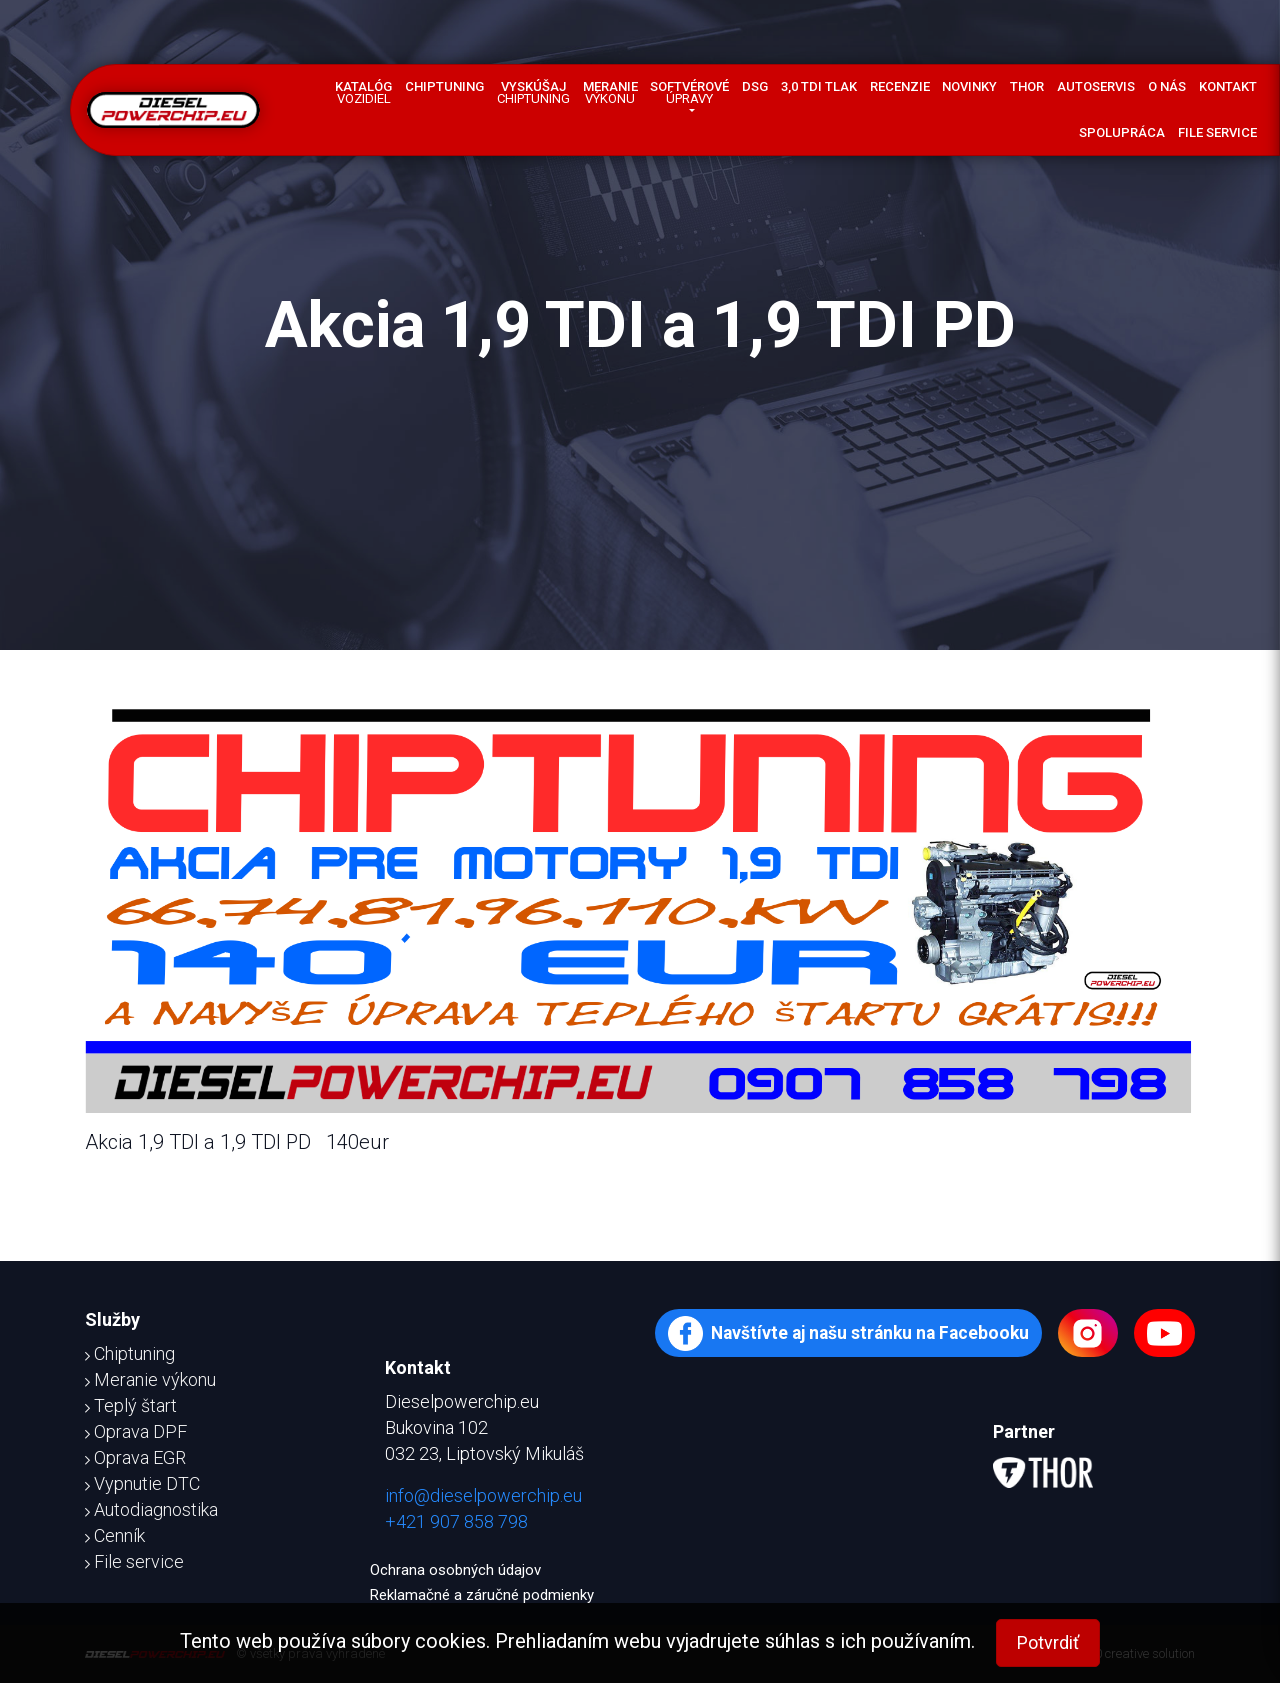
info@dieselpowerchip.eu (483, 1495)
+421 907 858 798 (456, 1521)
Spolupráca (1122, 132)
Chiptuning (444, 86)
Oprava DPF (136, 1431)
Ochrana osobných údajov (455, 1570)
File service (1217, 132)
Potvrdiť (1048, 1642)
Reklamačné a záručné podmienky (482, 1595)
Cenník (115, 1535)
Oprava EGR (135, 1457)
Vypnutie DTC (142, 1483)
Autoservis (1096, 86)
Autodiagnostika (151, 1509)
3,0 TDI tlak (819, 86)
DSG (755, 86)
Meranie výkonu (150, 1379)
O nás (1167, 86)
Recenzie (900, 86)
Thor (1027, 86)
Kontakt (1228, 86)
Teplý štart (131, 1405)
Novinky (969, 86)
